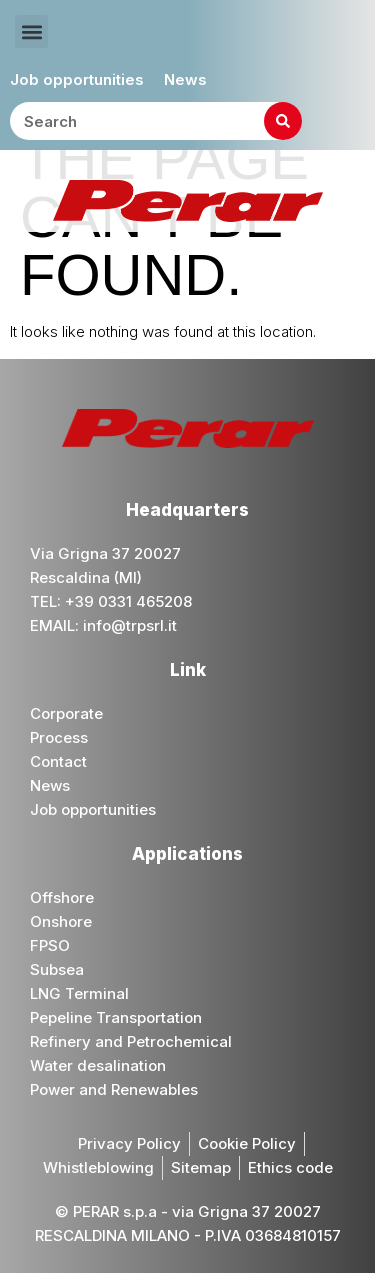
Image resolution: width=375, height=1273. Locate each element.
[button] (31, 31)
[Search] (283, 121)
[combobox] (156, 121)
